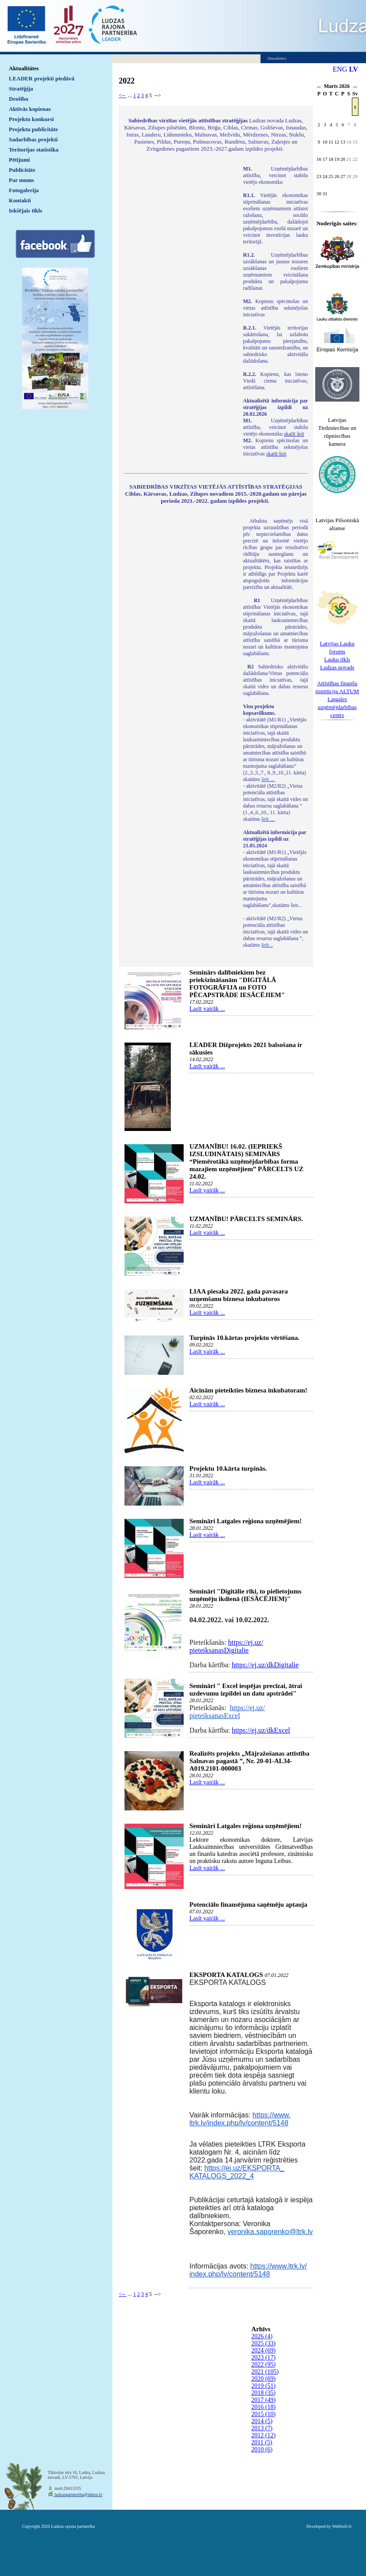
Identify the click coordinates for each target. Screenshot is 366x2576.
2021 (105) (265, 2371)
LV (353, 69)
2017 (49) (263, 2400)
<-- (123, 95)
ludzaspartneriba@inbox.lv (77, 2494)
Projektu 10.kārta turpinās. (228, 1468)
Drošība (18, 98)
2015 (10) (263, 2414)
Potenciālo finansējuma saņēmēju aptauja (248, 1904)
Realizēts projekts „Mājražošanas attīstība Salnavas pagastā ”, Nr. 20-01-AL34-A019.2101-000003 (249, 1761)
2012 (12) (263, 2435)
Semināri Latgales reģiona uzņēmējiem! (245, 1521)
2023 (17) (263, 2357)
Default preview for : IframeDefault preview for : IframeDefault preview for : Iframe (179, 282)
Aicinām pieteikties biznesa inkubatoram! (248, 1390)
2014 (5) (261, 2421)
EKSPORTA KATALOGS (226, 1974)
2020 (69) (263, 2378)
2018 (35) (263, 2393)
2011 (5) (261, 2442)
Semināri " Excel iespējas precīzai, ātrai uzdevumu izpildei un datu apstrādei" (245, 1689)
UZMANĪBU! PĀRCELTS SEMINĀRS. (246, 1218)
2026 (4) (261, 2336)
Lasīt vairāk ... (207, 1008)
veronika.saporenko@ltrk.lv (270, 2231)
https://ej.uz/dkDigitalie (265, 1665)
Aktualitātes (24, 68)
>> (355, 87)
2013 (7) (261, 2428)
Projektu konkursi (31, 119)
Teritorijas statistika (34, 149)
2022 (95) (263, 2364)
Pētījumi (19, 159)
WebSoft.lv (342, 2526)
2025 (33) (263, 2343)
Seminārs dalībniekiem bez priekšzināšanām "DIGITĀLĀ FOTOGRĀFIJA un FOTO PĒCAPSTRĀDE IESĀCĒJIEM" (237, 983)
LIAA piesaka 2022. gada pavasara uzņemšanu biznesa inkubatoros (238, 1295)
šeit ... (268, 779)
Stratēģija (21, 88)
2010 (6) (261, 2449)
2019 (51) (263, 2386)
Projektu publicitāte (33, 129)
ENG (340, 69)
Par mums (21, 180)
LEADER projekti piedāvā (42, 78)
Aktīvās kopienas (30, 109)
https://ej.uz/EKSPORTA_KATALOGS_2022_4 (236, 2172)
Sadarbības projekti (33, 139)
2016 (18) (263, 2407)
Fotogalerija (24, 190)
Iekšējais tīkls (25, 210)
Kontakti (20, 200)
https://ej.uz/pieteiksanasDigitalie (226, 1646)
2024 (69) (263, 2350)
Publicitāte (22, 170)
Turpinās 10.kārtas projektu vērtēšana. (244, 1337)
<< (319, 87)
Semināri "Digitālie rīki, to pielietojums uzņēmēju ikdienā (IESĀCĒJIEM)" (245, 1595)
